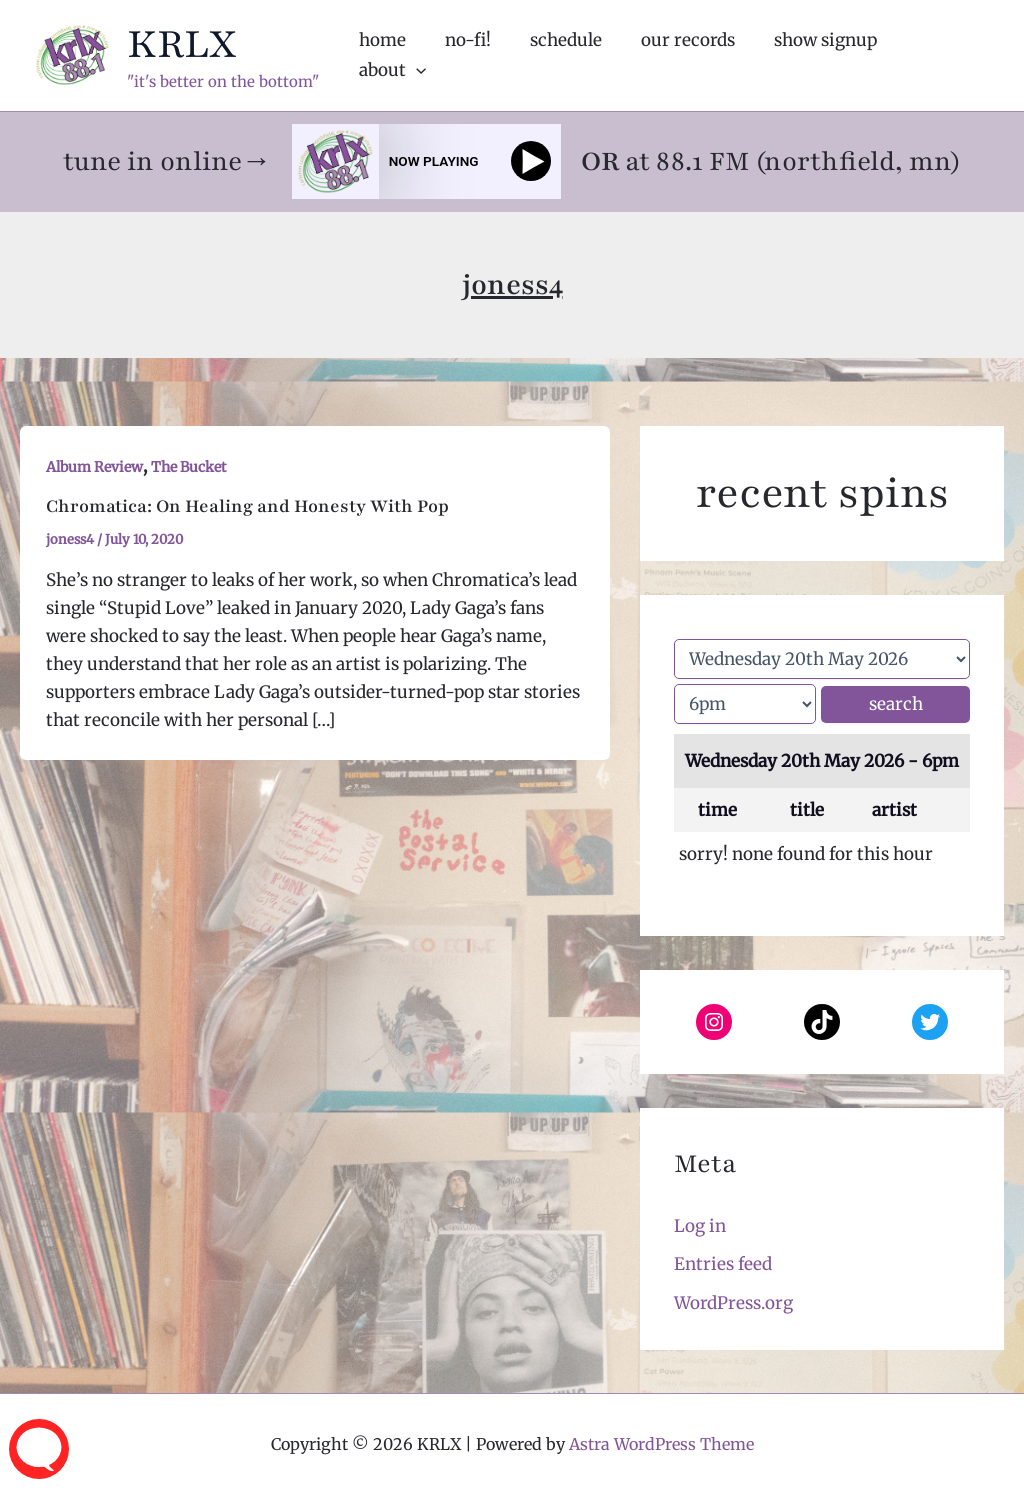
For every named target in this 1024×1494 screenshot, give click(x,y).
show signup (819, 55)
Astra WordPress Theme (661, 1444)
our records (687, 55)
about (938, 55)
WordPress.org (733, 1303)
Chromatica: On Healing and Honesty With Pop (247, 506)
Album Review (94, 467)
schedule (570, 55)
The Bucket (188, 467)
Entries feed (723, 1264)
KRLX (182, 44)
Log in (700, 1226)
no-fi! (477, 55)
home (396, 55)
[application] (962, 55)
